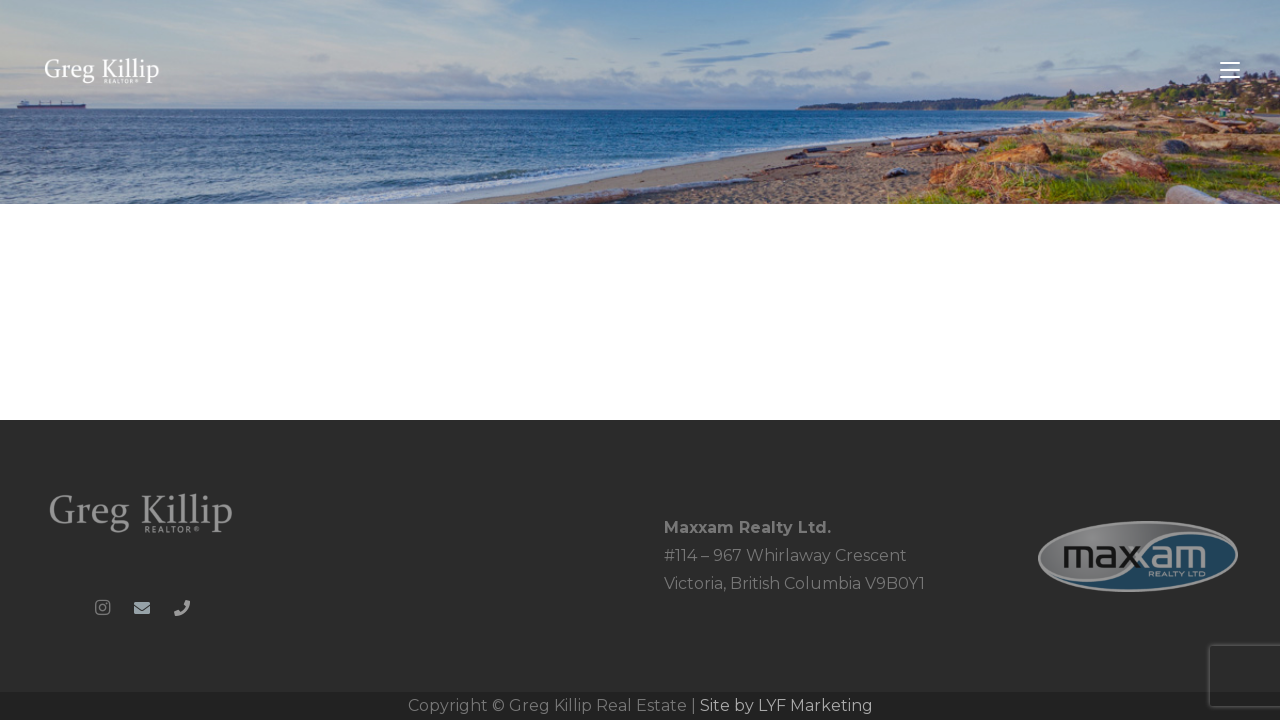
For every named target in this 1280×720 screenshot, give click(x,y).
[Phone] (182, 608)
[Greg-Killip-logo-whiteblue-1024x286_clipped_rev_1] (142, 512)
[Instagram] (102, 608)
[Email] (142, 608)
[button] (1230, 70)
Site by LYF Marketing (786, 705)
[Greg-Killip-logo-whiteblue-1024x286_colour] (102, 70)
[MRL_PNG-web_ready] (1138, 556)
